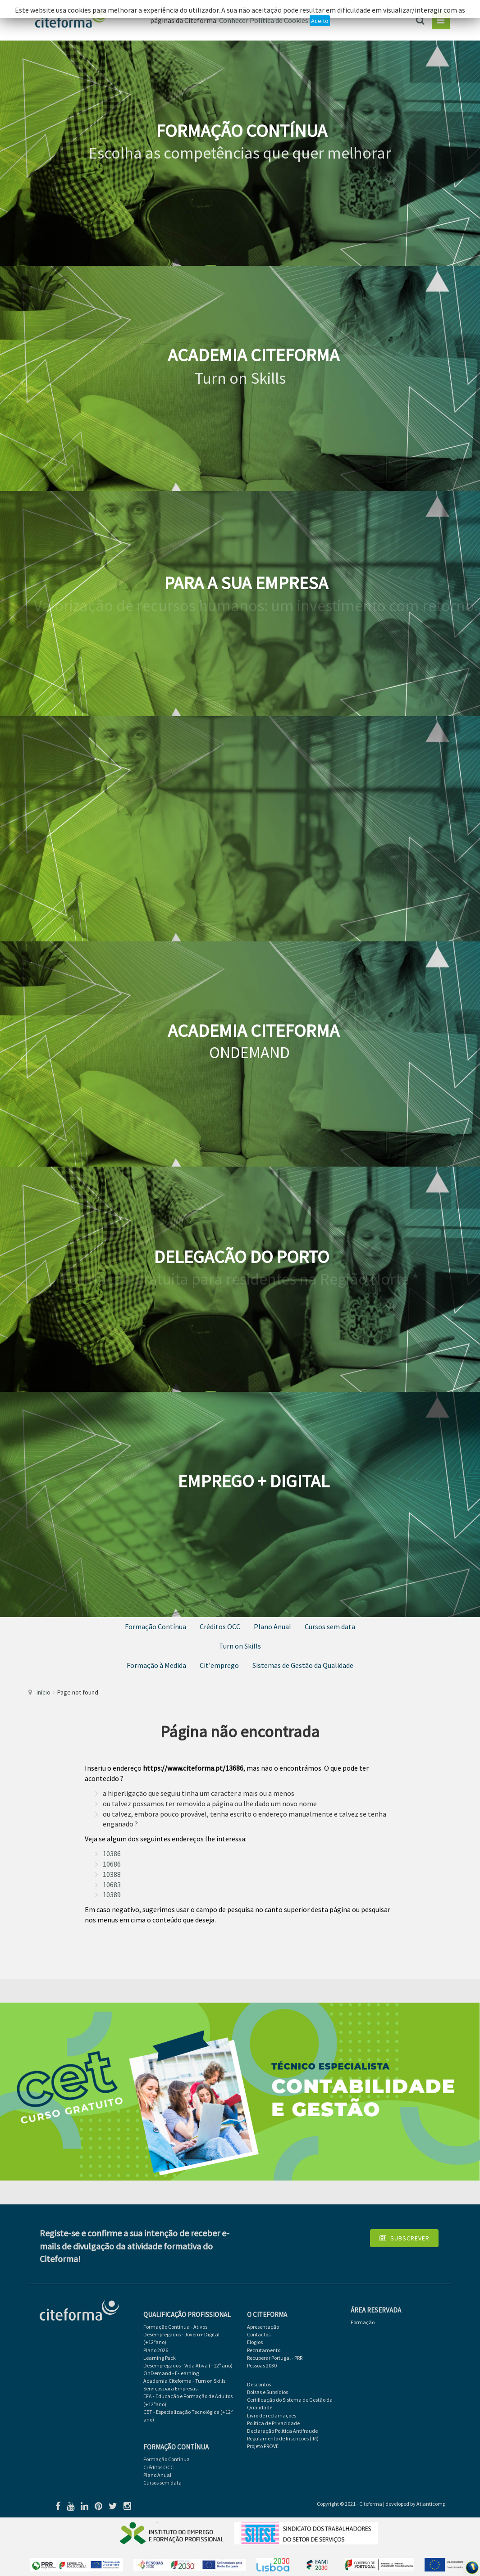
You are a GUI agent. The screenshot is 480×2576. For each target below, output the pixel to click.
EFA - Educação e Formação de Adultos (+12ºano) (188, 2400)
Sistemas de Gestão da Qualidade (302, 1665)
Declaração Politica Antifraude (282, 2430)
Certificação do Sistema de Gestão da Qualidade (290, 2403)
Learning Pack (159, 2357)
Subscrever (404, 2238)
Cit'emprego (219, 1665)
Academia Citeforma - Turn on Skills (184, 2380)
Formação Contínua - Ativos (175, 2326)
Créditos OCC (220, 1626)
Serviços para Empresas (170, 2388)
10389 (112, 1894)
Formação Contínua (155, 1626)
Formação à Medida (156, 1665)
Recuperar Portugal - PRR (274, 2357)
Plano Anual (272, 1626)
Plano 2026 (155, 2350)
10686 (112, 1863)
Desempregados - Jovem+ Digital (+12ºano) (181, 2338)
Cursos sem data (330, 1626)
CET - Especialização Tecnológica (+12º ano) (188, 2415)
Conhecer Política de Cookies (263, 20)
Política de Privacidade (273, 2423)
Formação (363, 2322)
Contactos (258, 2334)
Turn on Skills (240, 1645)
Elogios (255, 2342)
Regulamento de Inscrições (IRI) (283, 2438)
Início (43, 1692)
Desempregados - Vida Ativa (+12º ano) (188, 2365)
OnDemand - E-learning (171, 2373)
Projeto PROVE (263, 2446)
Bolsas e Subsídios (267, 2392)
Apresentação (263, 2326)
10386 (112, 1853)
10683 (112, 1884)
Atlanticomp (430, 2503)
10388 (112, 1874)
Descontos (259, 2384)
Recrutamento (263, 2350)
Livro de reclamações (271, 2415)
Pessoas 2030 (262, 2365)
